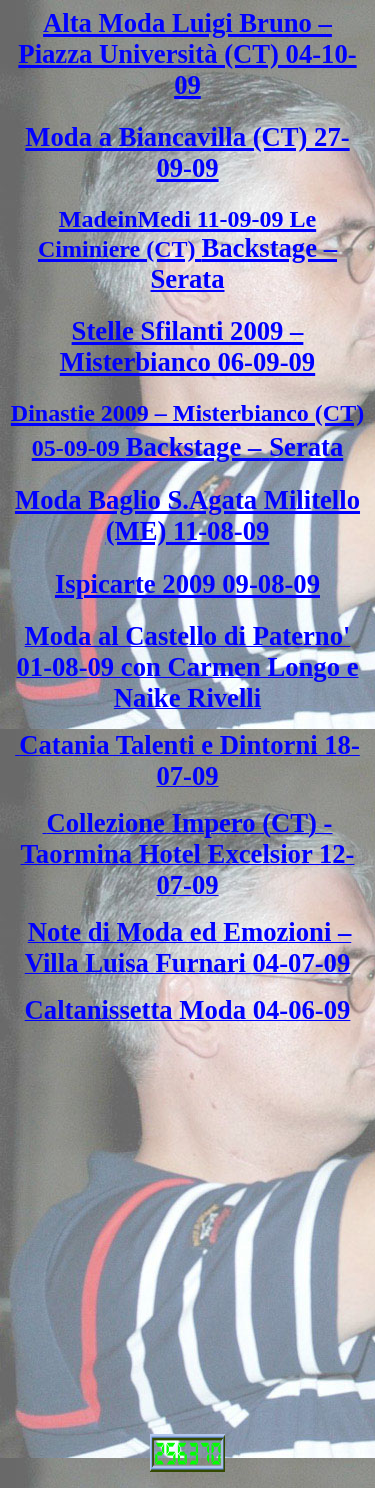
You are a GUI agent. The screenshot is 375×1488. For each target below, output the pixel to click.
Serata (187, 279)
